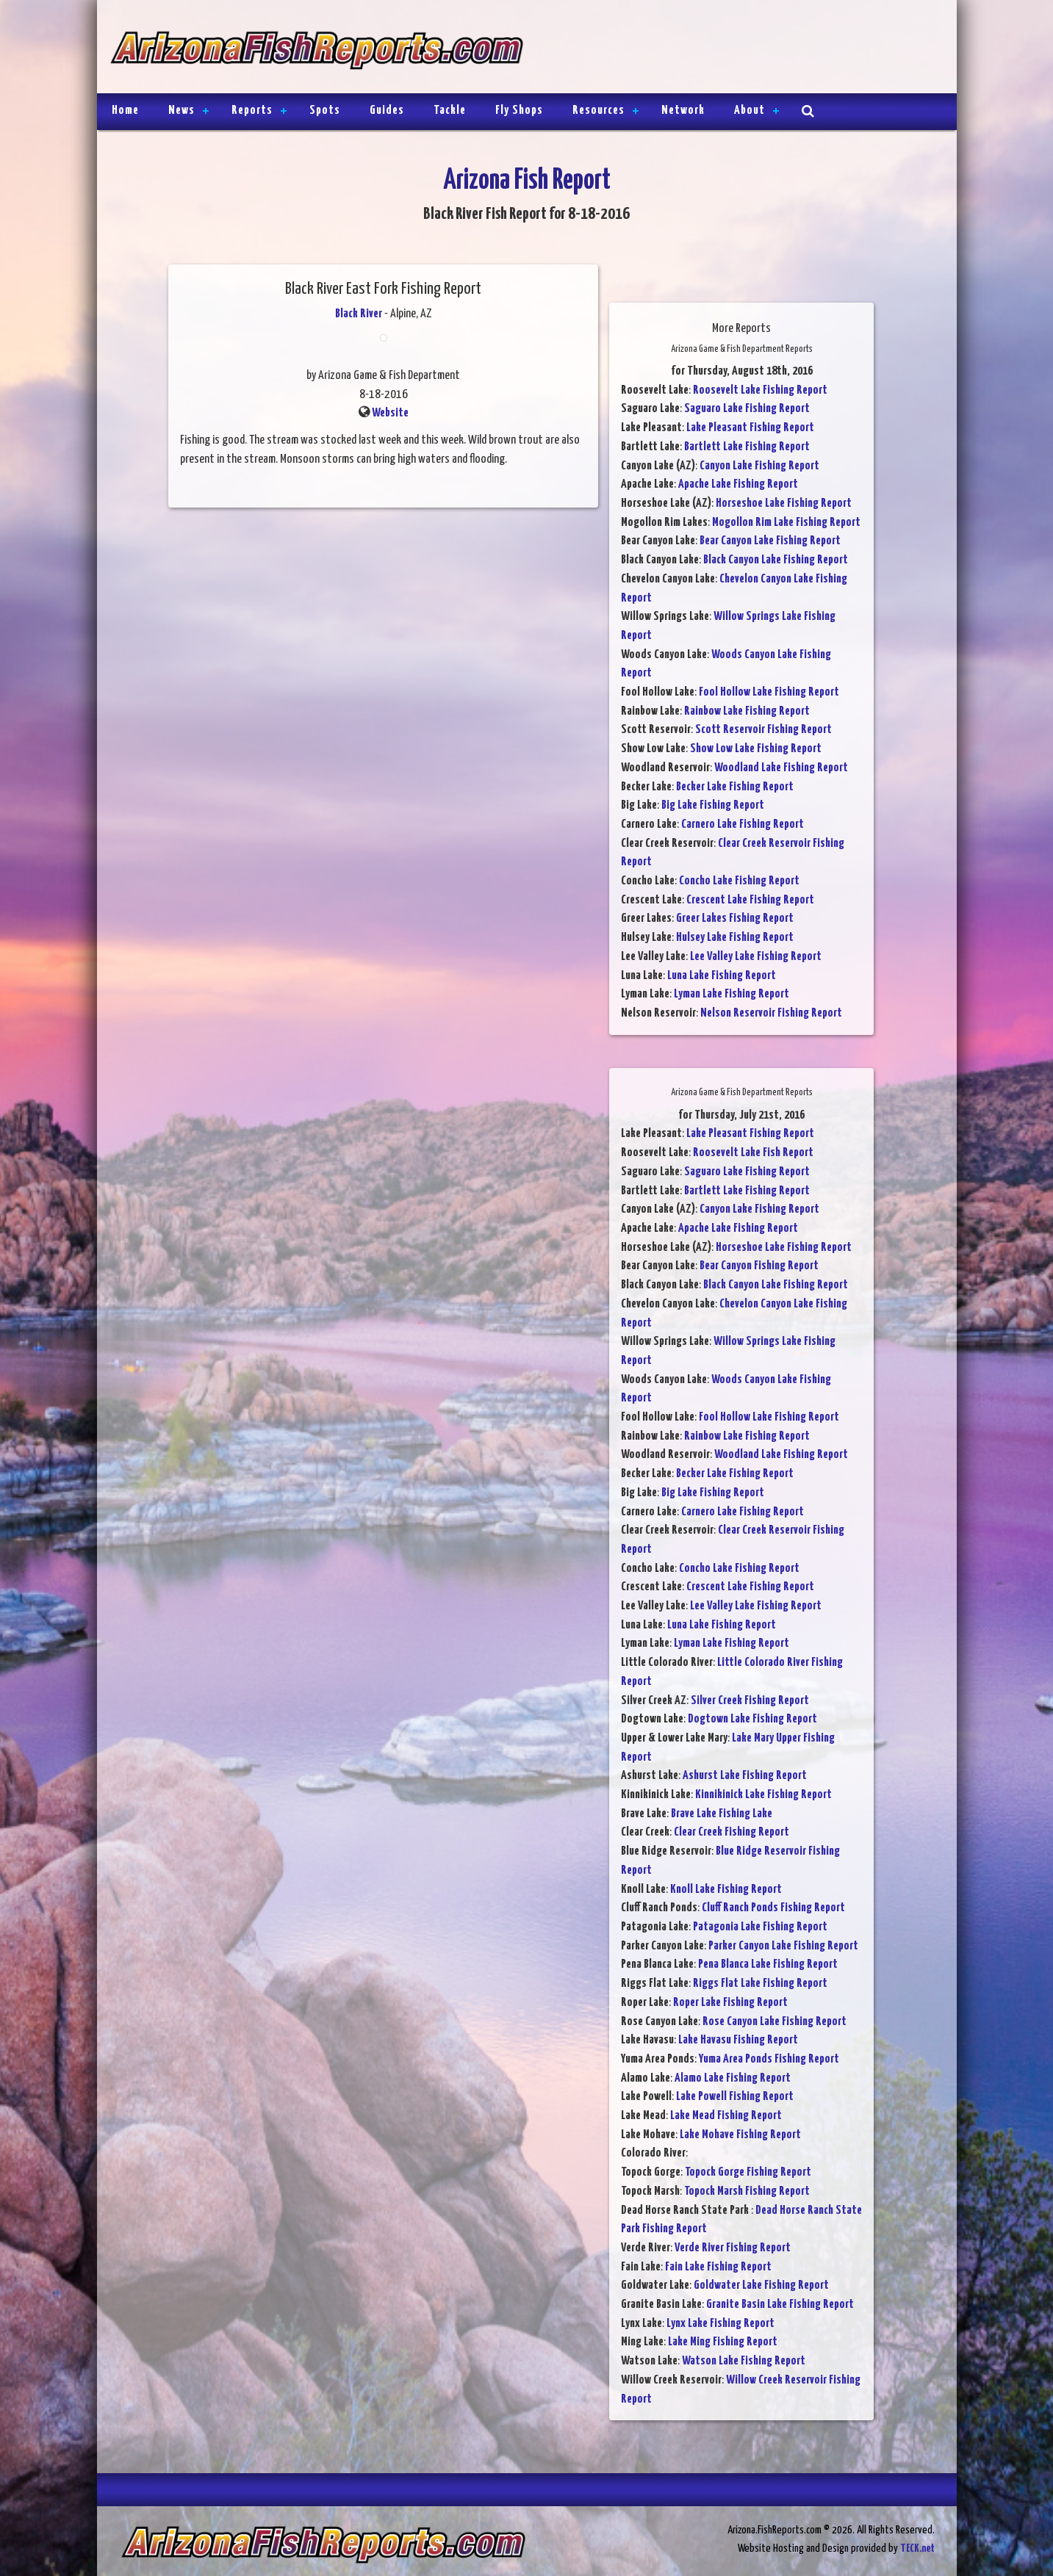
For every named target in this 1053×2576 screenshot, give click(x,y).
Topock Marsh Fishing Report (747, 2191)
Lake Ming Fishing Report (722, 2342)
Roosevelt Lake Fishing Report (760, 390)
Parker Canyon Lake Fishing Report (783, 1946)
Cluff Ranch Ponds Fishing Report (773, 1908)
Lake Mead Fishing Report (726, 2116)
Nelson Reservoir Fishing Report (771, 1013)
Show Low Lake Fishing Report (756, 749)
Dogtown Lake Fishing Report (752, 1719)
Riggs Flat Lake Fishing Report (760, 1983)
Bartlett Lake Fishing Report (747, 447)
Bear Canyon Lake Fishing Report (770, 541)
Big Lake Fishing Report (712, 805)
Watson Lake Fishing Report (743, 2361)
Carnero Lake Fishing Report (742, 824)
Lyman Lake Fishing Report (731, 994)
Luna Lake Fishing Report (721, 976)
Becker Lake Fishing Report (735, 787)
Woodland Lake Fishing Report (781, 768)
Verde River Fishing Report (733, 2248)
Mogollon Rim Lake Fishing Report (786, 522)
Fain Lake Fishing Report (718, 2267)
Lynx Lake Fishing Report (720, 2323)
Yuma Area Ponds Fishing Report (769, 2059)
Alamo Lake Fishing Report (733, 2078)
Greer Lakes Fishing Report (735, 918)
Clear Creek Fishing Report (731, 1832)
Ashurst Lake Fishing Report (745, 1775)
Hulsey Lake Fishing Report (735, 937)
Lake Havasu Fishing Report (738, 2040)
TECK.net (917, 2548)
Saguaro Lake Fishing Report (747, 409)
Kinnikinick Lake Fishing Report (763, 1795)
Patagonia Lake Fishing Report (760, 1927)
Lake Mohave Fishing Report (740, 2135)
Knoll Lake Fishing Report (726, 1889)
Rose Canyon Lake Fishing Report (774, 2022)
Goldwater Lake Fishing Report (761, 2285)
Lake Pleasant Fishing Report (750, 428)
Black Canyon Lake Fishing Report (775, 560)
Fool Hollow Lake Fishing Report (769, 692)
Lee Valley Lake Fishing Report (756, 956)
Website (390, 413)
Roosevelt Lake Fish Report (753, 1153)
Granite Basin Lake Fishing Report (780, 2304)
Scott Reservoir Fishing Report (763, 730)
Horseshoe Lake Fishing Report (784, 503)
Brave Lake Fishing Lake (721, 1814)
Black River (358, 314)
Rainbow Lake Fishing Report (747, 711)
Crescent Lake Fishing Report (750, 900)
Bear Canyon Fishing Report (759, 1266)
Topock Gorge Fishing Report (748, 2172)
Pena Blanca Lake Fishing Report (768, 1964)
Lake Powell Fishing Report (735, 2096)
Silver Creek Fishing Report (750, 1701)
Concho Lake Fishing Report (739, 881)
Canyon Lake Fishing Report (759, 466)
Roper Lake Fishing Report (730, 2002)
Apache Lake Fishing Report (738, 484)
